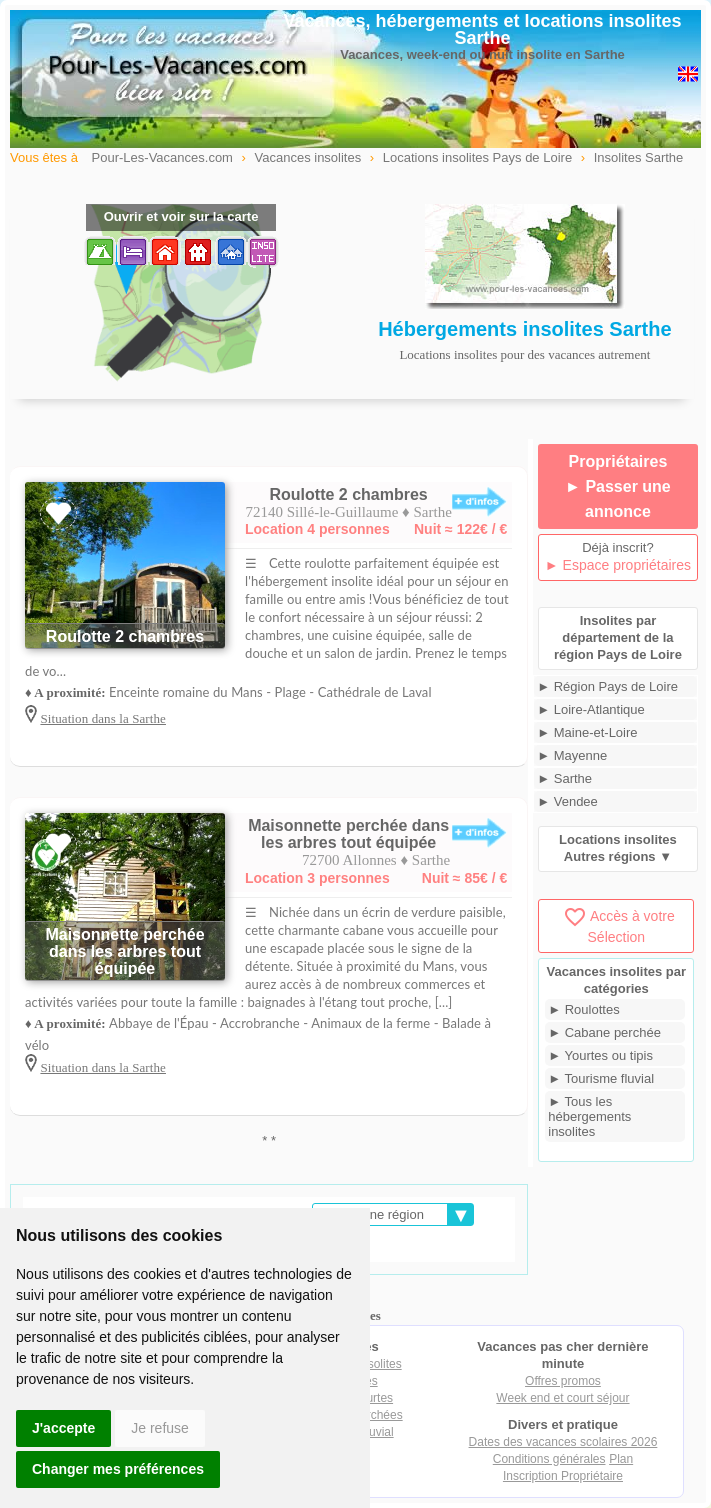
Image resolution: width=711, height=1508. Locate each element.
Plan (621, 1459)
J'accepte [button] (63, 1428)
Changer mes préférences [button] (118, 1469)
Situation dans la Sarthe (103, 718)
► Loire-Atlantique (591, 709)
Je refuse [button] (160, 1428)
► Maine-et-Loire (587, 732)
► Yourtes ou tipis (600, 1055)
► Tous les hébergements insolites (589, 1116)
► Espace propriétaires (618, 565)
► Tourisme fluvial (601, 1078)
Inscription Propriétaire (563, 1476)
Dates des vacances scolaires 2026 (563, 1442)
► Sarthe (564, 778)
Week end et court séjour (562, 1398)
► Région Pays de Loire (607, 686)
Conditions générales (549, 1459)
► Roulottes (583, 1009)
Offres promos (563, 1381)
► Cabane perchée (604, 1032)
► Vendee (567, 801)
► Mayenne (572, 755)
